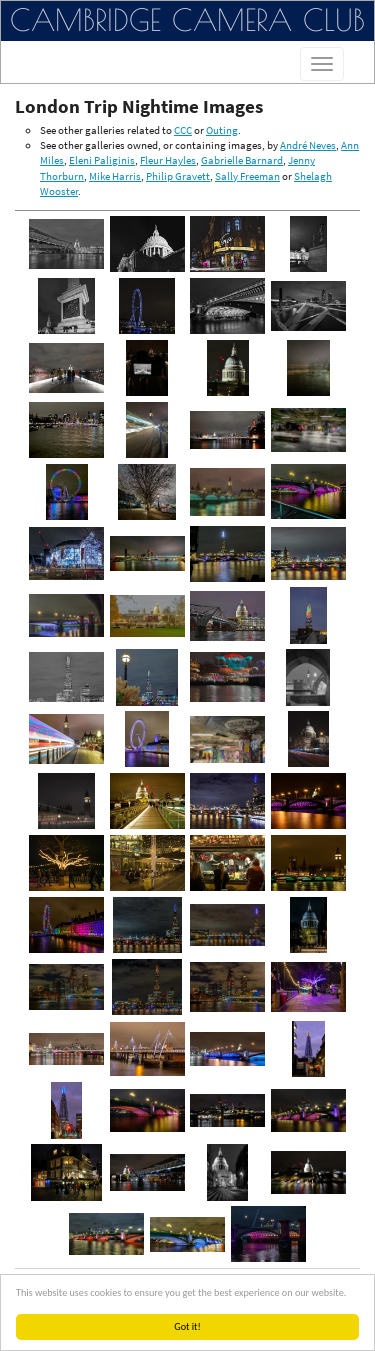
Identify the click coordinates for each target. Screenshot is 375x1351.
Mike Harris (115, 176)
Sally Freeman (247, 176)
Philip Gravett (178, 176)
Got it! (191, 1326)
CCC (183, 130)
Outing (222, 130)
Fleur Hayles (168, 160)
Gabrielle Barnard (242, 160)
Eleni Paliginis (102, 160)
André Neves (308, 145)
